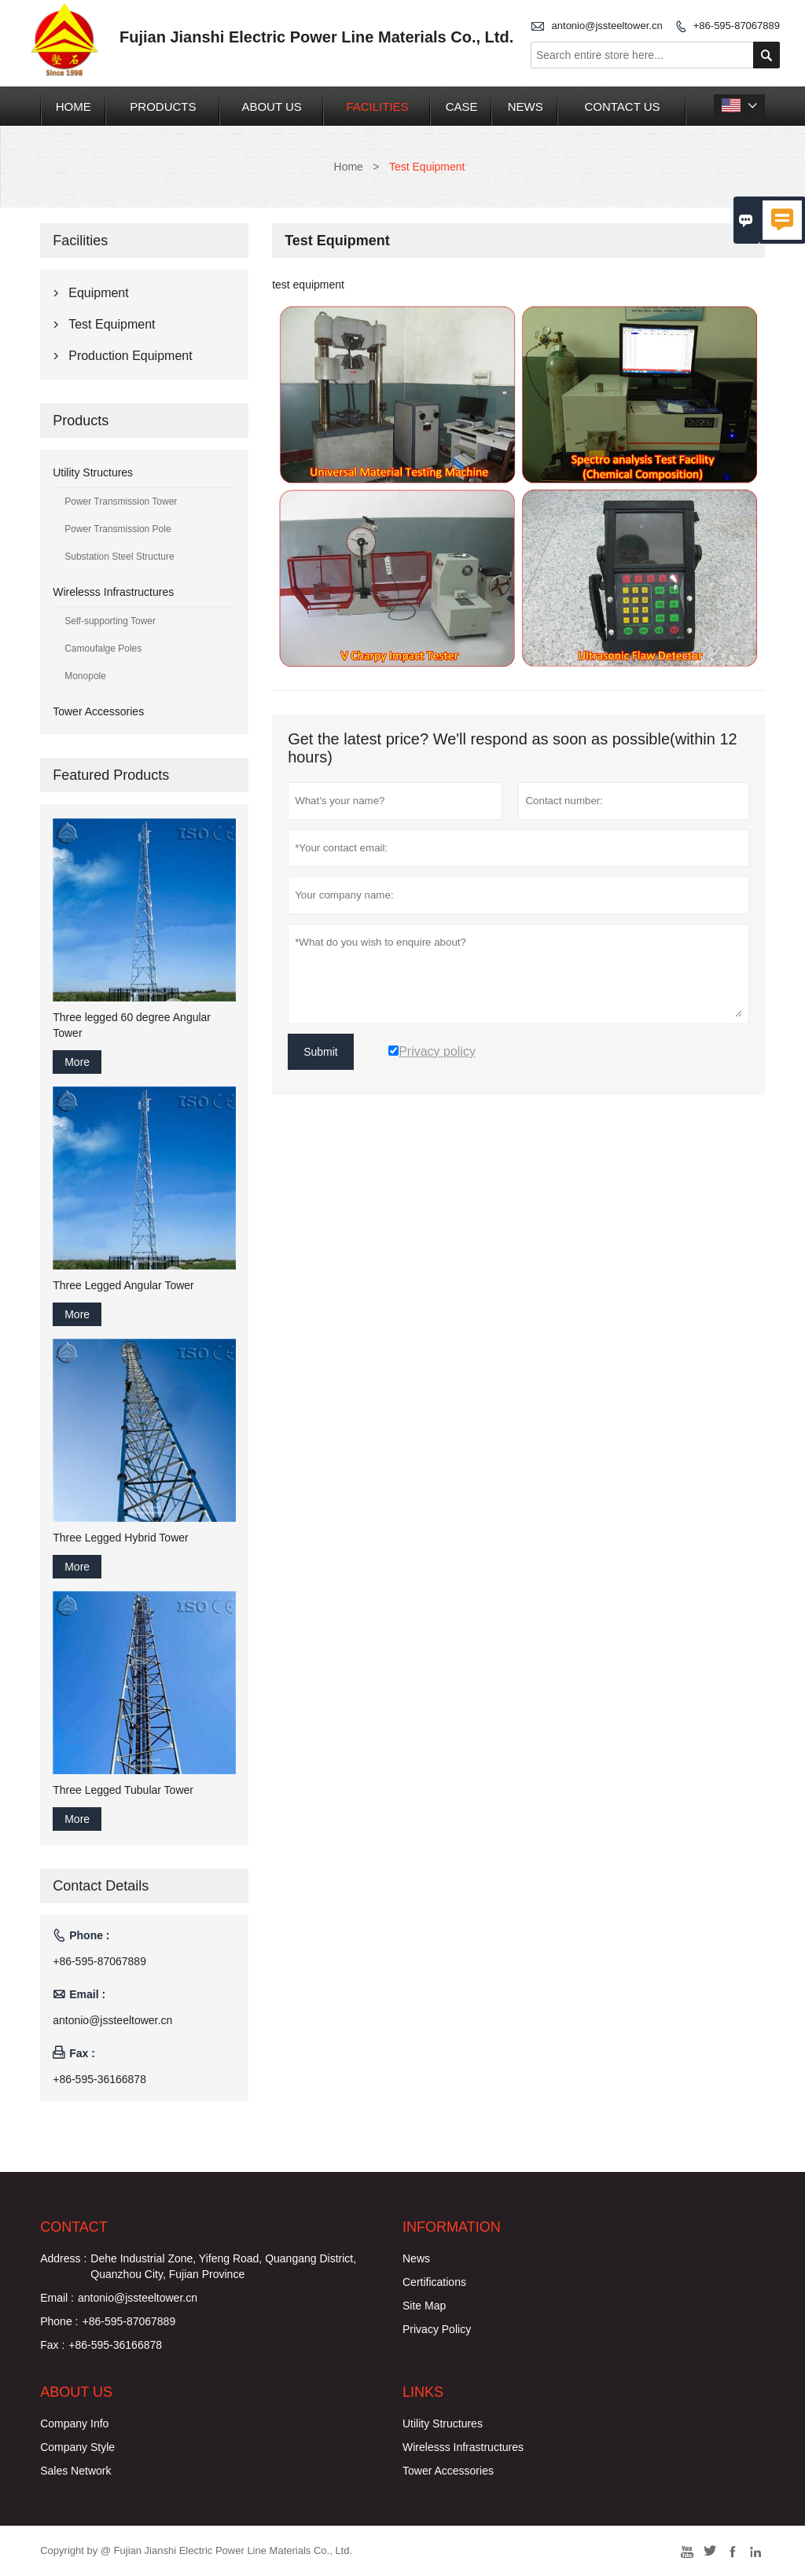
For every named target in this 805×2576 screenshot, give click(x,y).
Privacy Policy (436, 2329)
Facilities (377, 106)
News (525, 106)
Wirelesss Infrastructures (113, 592)
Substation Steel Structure (119, 556)
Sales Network (75, 2470)
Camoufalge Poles (103, 648)
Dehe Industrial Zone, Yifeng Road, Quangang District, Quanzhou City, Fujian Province (223, 2266)
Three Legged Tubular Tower (123, 1790)
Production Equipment (130, 355)
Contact (74, 2227)
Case (462, 106)
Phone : (59, 2321)
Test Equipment (111, 324)
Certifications (434, 2282)
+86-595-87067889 (736, 25)
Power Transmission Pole (117, 529)
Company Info (74, 2423)
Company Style (77, 2447)
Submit (320, 1051)
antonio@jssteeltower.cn (607, 25)
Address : (63, 2258)
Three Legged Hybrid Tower (121, 1537)
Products (163, 106)
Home (73, 106)
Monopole (85, 676)
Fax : (52, 2345)
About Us (271, 106)
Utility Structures (93, 472)
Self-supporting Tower (110, 621)
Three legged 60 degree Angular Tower (132, 1025)
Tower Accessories (98, 711)
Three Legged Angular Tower (123, 1285)
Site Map (424, 2305)
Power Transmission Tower (120, 501)
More (77, 1062)
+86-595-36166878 (99, 2079)
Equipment (98, 292)
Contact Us (622, 106)
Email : (57, 2297)
